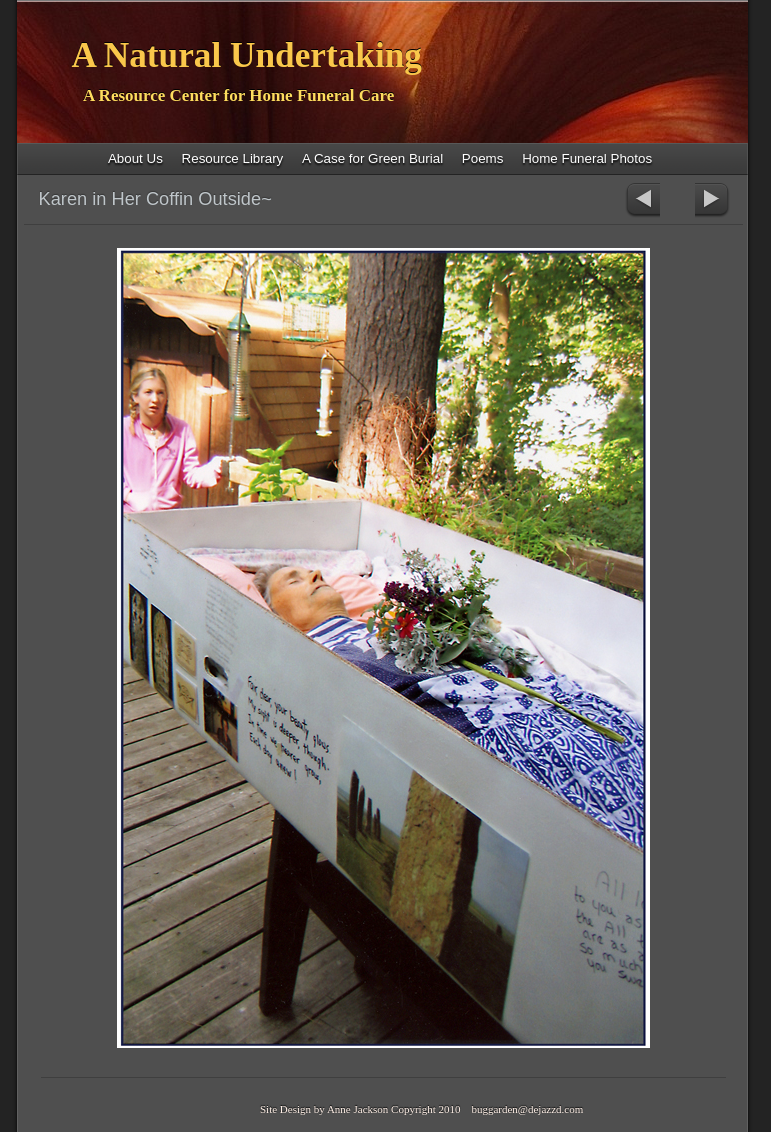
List (677, 200)
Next (712, 200)
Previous (642, 200)
